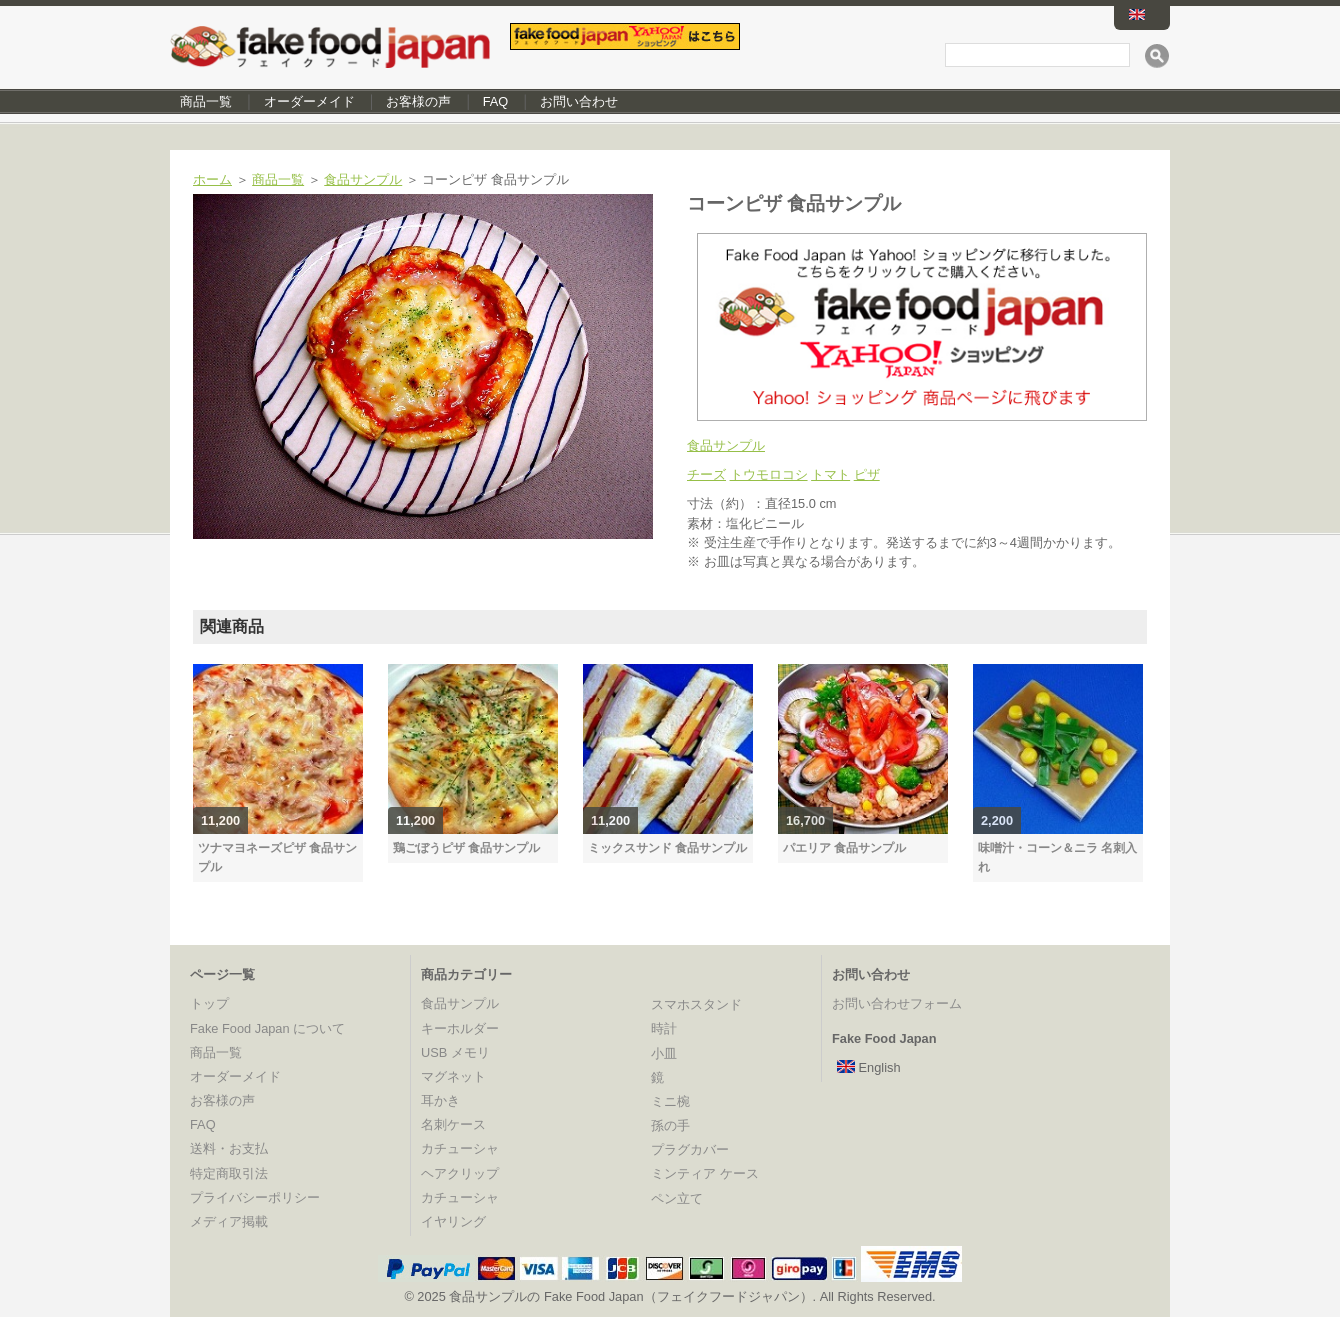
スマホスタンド (696, 1004)
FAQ (496, 101)
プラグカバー (690, 1149)
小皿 (664, 1053)
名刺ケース (453, 1124)
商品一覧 (206, 101)
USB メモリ (455, 1052)
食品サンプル (363, 179)
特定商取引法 (229, 1173)
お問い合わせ (579, 101)
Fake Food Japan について (267, 1028)
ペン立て (677, 1198)
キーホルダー (460, 1028)
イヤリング (453, 1221)
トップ (209, 1003)
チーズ (706, 474)
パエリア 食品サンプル (844, 848)
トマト (830, 474)
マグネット (453, 1076)
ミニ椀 (670, 1101)
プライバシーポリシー (255, 1197)
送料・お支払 (229, 1148)
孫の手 (670, 1125)
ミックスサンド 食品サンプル (667, 848)
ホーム (212, 179)
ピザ (867, 474)
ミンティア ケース (705, 1173)
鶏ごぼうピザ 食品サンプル (466, 848)
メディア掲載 (229, 1221)
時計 (664, 1028)
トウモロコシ (769, 474)
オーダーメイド (309, 101)
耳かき (440, 1100)
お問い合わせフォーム (897, 1003)
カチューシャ (460, 1148)
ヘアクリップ (460, 1173)
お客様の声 (418, 101)
